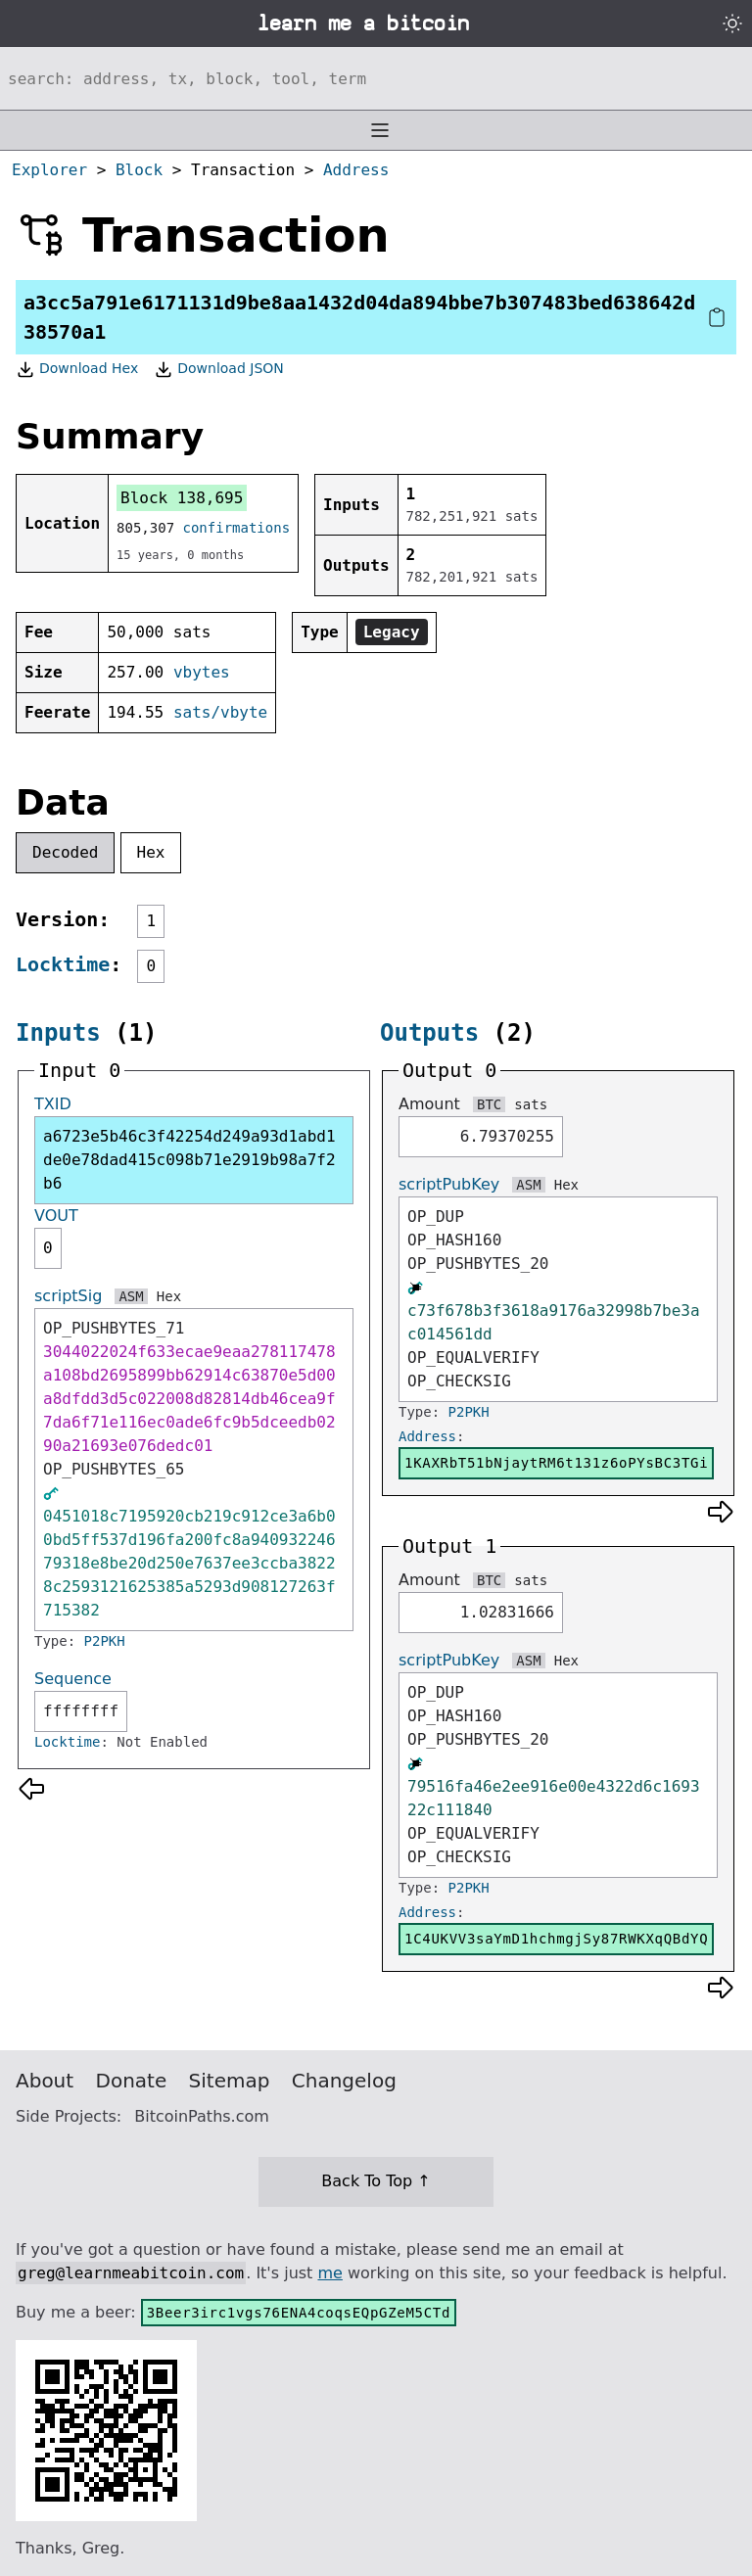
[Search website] (376, 78)
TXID (52, 1104)
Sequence (73, 1678)
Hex (151, 852)
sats (530, 1104)
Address (356, 170)
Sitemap (229, 2080)
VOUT (56, 1215)
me (329, 2273)
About (44, 2080)
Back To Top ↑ (375, 2181)
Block (139, 170)
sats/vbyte (220, 712)
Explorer (49, 170)
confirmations (237, 528)
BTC (489, 1104)
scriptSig (68, 1296)
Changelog (344, 2080)
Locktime (63, 964)
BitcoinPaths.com (201, 2116)
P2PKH (104, 1641)
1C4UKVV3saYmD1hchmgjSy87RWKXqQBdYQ (556, 1938)
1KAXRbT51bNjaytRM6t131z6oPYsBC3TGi (556, 1463)
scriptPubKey (449, 1184)
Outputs (429, 1033)
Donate (131, 2080)
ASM (130, 1296)
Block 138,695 (181, 498)
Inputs (58, 1033)
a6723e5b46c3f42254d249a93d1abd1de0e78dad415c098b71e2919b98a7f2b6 (189, 1160)
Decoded (65, 852)
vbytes (201, 672)
